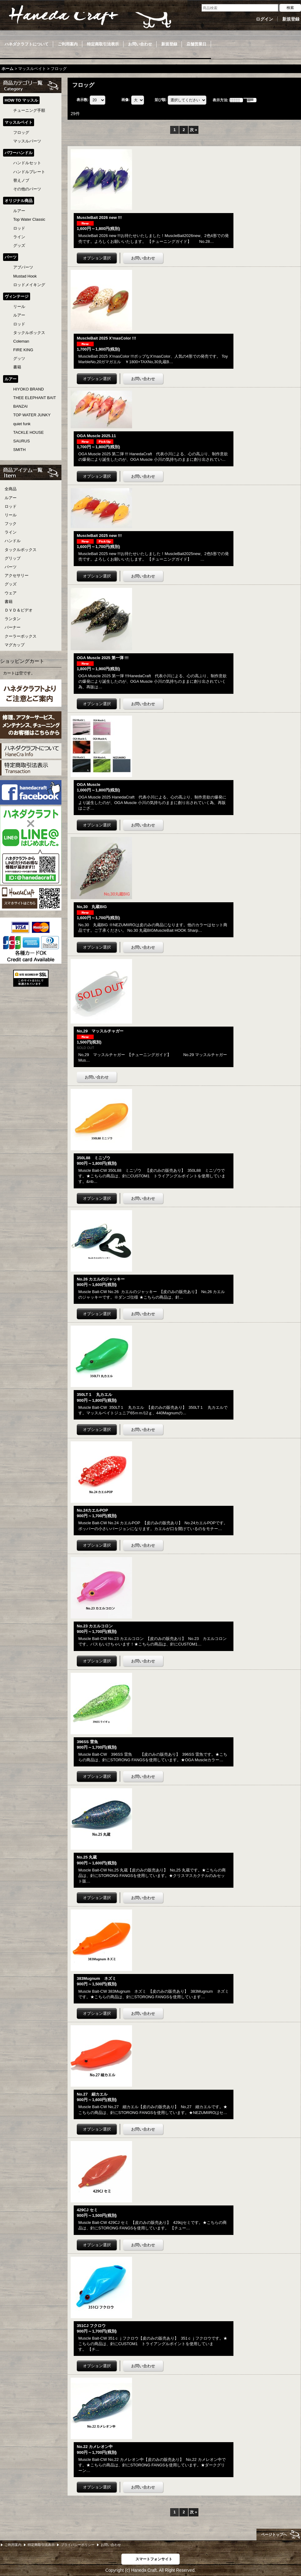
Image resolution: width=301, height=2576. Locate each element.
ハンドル (13, 540)
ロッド (11, 506)
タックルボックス (21, 549)
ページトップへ (274, 2534)
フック (11, 523)
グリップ (13, 558)
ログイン (264, 19)
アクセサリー (17, 575)
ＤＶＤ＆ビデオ (19, 610)
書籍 (9, 601)
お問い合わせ (111, 2545)
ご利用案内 (13, 2545)
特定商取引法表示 (41, 2545)
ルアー (11, 497)
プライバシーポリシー (78, 2545)
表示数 (82, 100)
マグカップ (15, 645)
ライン (11, 532)
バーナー (13, 627)
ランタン (13, 618)
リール (11, 515)
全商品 (11, 489)
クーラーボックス (21, 636)
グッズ (11, 584)
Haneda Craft (89, 17)
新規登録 (290, 19)
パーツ (11, 567)
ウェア (11, 593)
